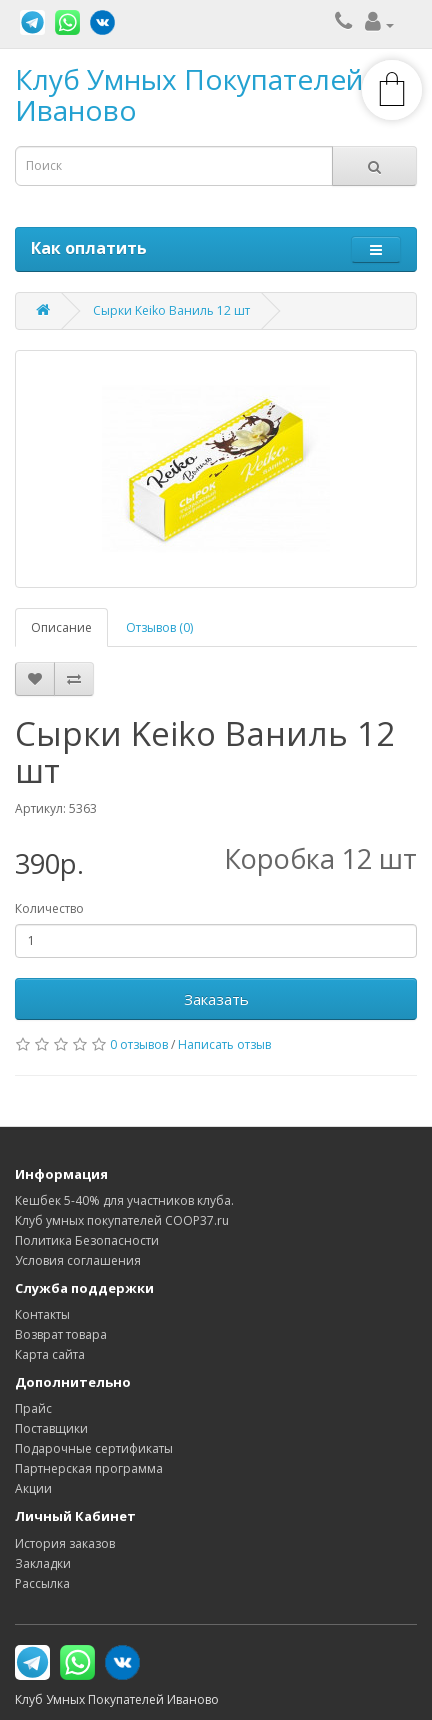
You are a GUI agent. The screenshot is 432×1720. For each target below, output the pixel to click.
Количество (49, 908)
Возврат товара (61, 1334)
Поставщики (51, 1428)
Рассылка (42, 1583)
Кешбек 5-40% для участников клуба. (124, 1200)
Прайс (33, 1408)
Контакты (42, 1314)
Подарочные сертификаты (94, 1448)
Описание (61, 627)
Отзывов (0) (159, 627)
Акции (33, 1488)
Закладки (43, 1563)
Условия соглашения (78, 1260)
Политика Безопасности (87, 1240)
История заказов (65, 1543)
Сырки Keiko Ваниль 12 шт (171, 310)
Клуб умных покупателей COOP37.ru (122, 1220)
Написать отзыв (224, 1044)
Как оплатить (89, 248)
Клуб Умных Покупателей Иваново (189, 94)
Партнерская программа (89, 1468)
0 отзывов (139, 1044)
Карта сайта (50, 1354)
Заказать (216, 999)
